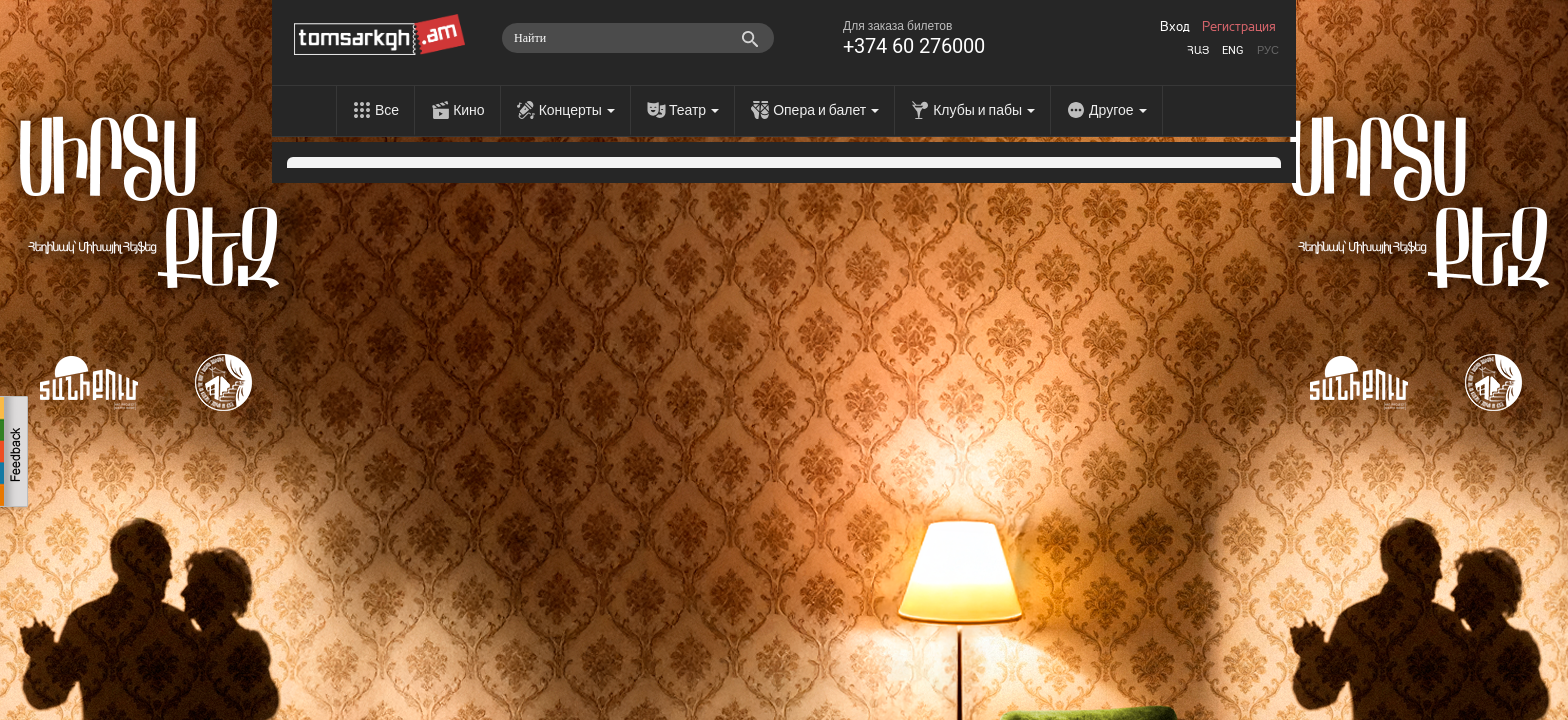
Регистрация (1239, 27)
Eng (1233, 50)
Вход (1175, 27)
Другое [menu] (1117, 110)
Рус (1268, 50)
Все (387, 110)
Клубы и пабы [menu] (984, 110)
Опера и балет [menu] (826, 110)
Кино (469, 110)
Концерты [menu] (577, 110)
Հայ (1198, 50)
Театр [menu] (694, 110)
